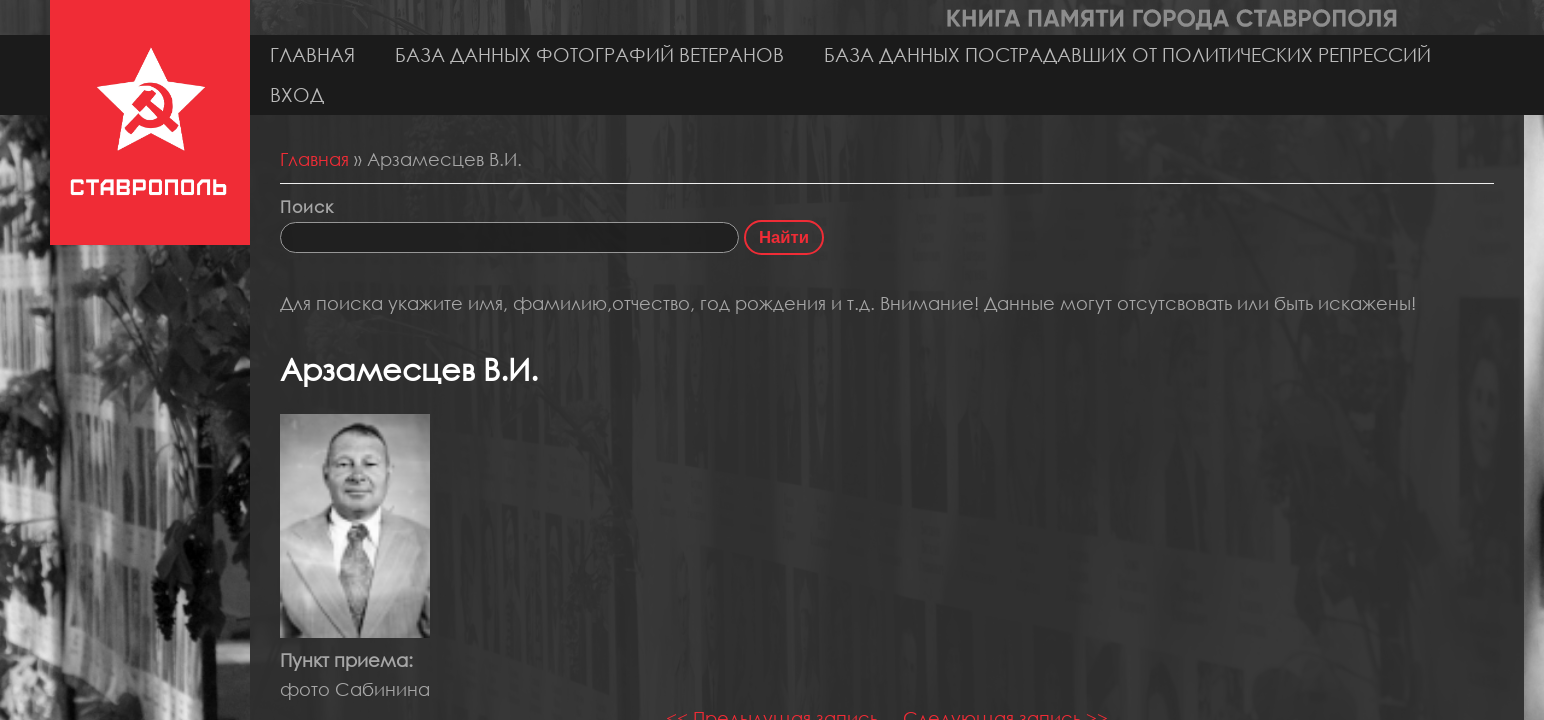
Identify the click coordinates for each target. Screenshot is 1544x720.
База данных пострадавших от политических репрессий (1127, 54)
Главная (312, 54)
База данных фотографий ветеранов (589, 54)
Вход (297, 94)
